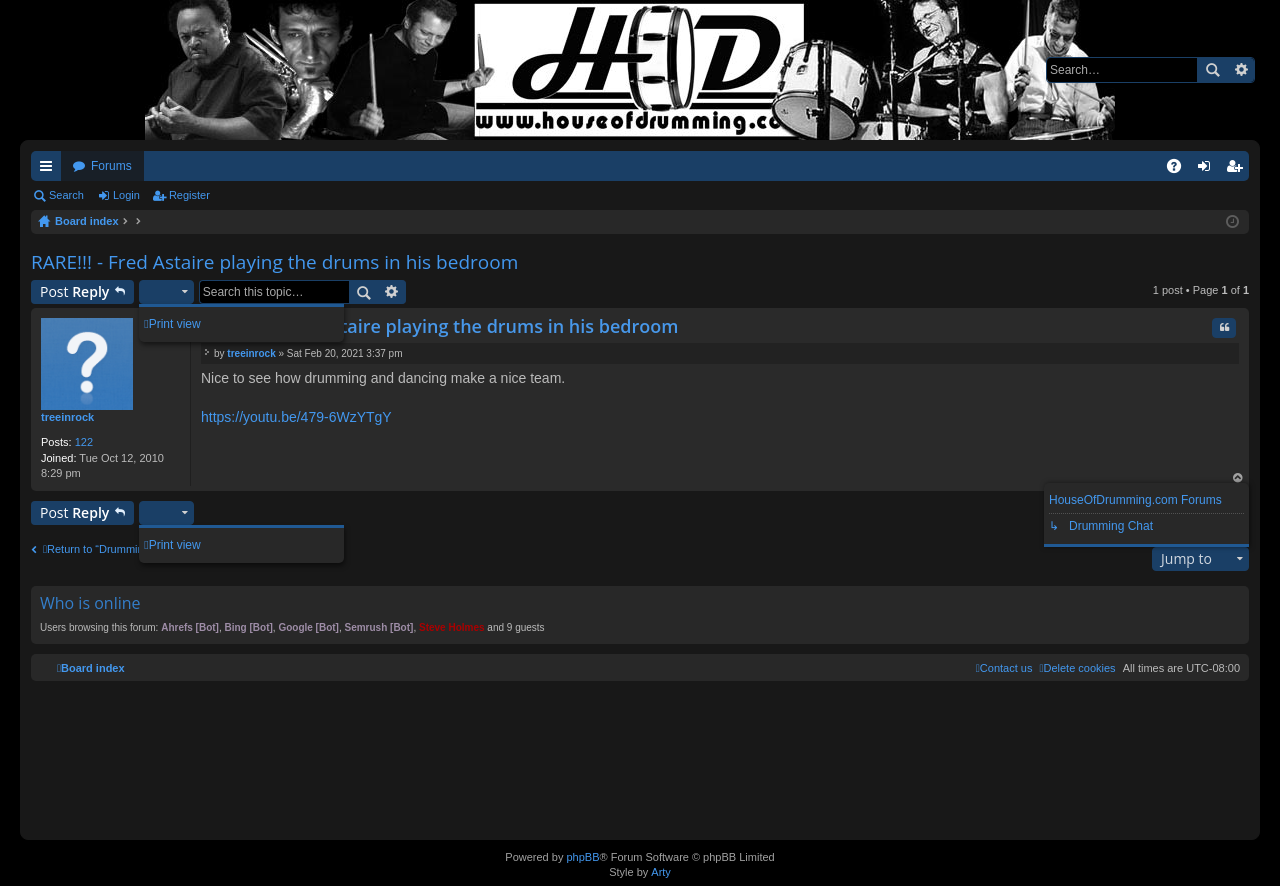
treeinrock (67, 417)
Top (1238, 479)
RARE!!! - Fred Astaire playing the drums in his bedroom (274, 262)
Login (126, 195)
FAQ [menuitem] (1180, 170)
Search (1212, 70)
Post (74, 291)
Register (189, 195)
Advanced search (1240, 70)
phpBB (582, 857)
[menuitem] (1077, 668)
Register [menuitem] (1238, 170)
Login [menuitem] (1208, 170)
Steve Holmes (452, 627)
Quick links (50, 170)
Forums (111, 166)
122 (84, 442)
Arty (661, 872)
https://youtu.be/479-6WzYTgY (296, 417)
